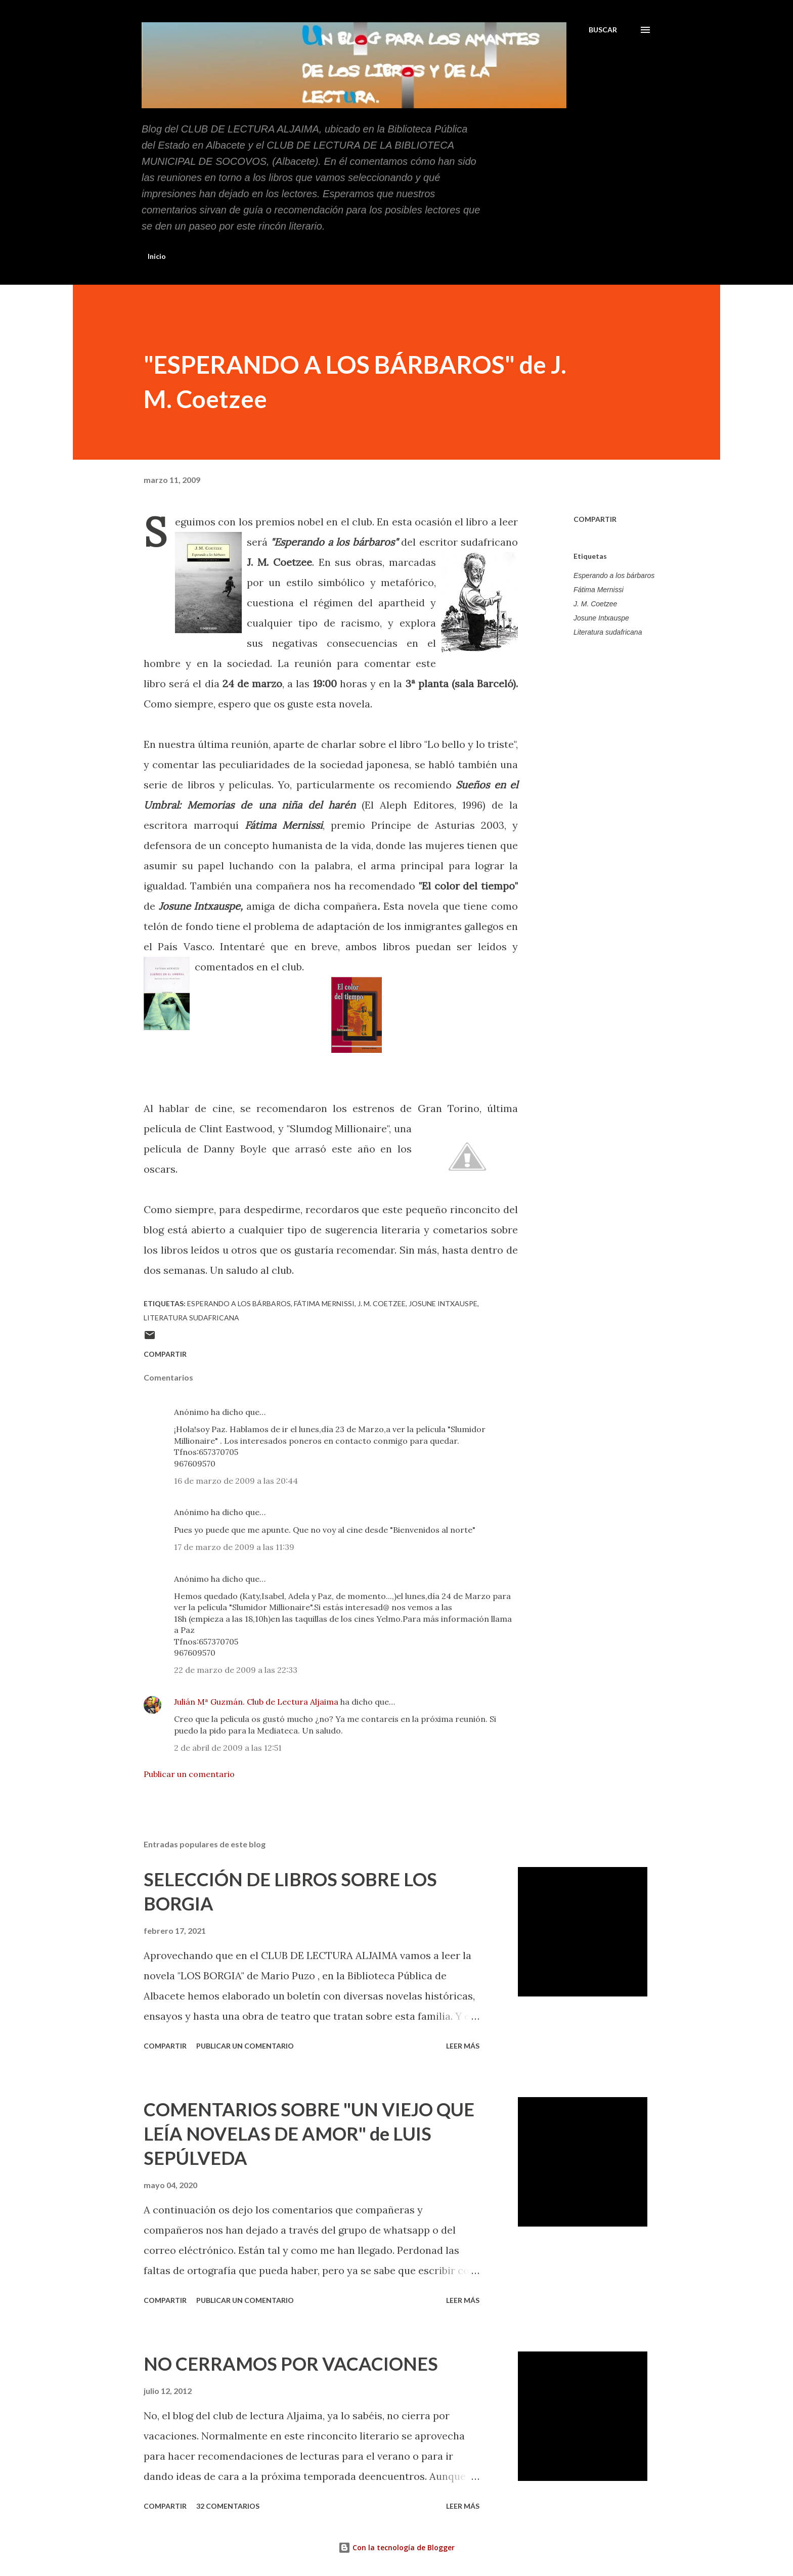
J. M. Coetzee (595, 604)
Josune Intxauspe (601, 618)
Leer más (462, 2045)
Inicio (157, 256)
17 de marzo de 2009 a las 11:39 (234, 1547)
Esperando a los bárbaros (614, 575)
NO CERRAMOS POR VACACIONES (291, 2363)
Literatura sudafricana (608, 632)
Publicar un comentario (189, 1774)
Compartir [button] (595, 519)
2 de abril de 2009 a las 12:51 (228, 1748)
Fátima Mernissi (599, 590)
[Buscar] (603, 29)
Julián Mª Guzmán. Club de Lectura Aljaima (256, 1702)
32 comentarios (227, 2506)
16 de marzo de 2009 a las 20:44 (236, 1481)
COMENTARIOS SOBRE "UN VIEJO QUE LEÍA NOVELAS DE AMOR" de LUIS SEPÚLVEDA (309, 2133)
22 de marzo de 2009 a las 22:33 (235, 1670)
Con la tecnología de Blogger (396, 2547)
